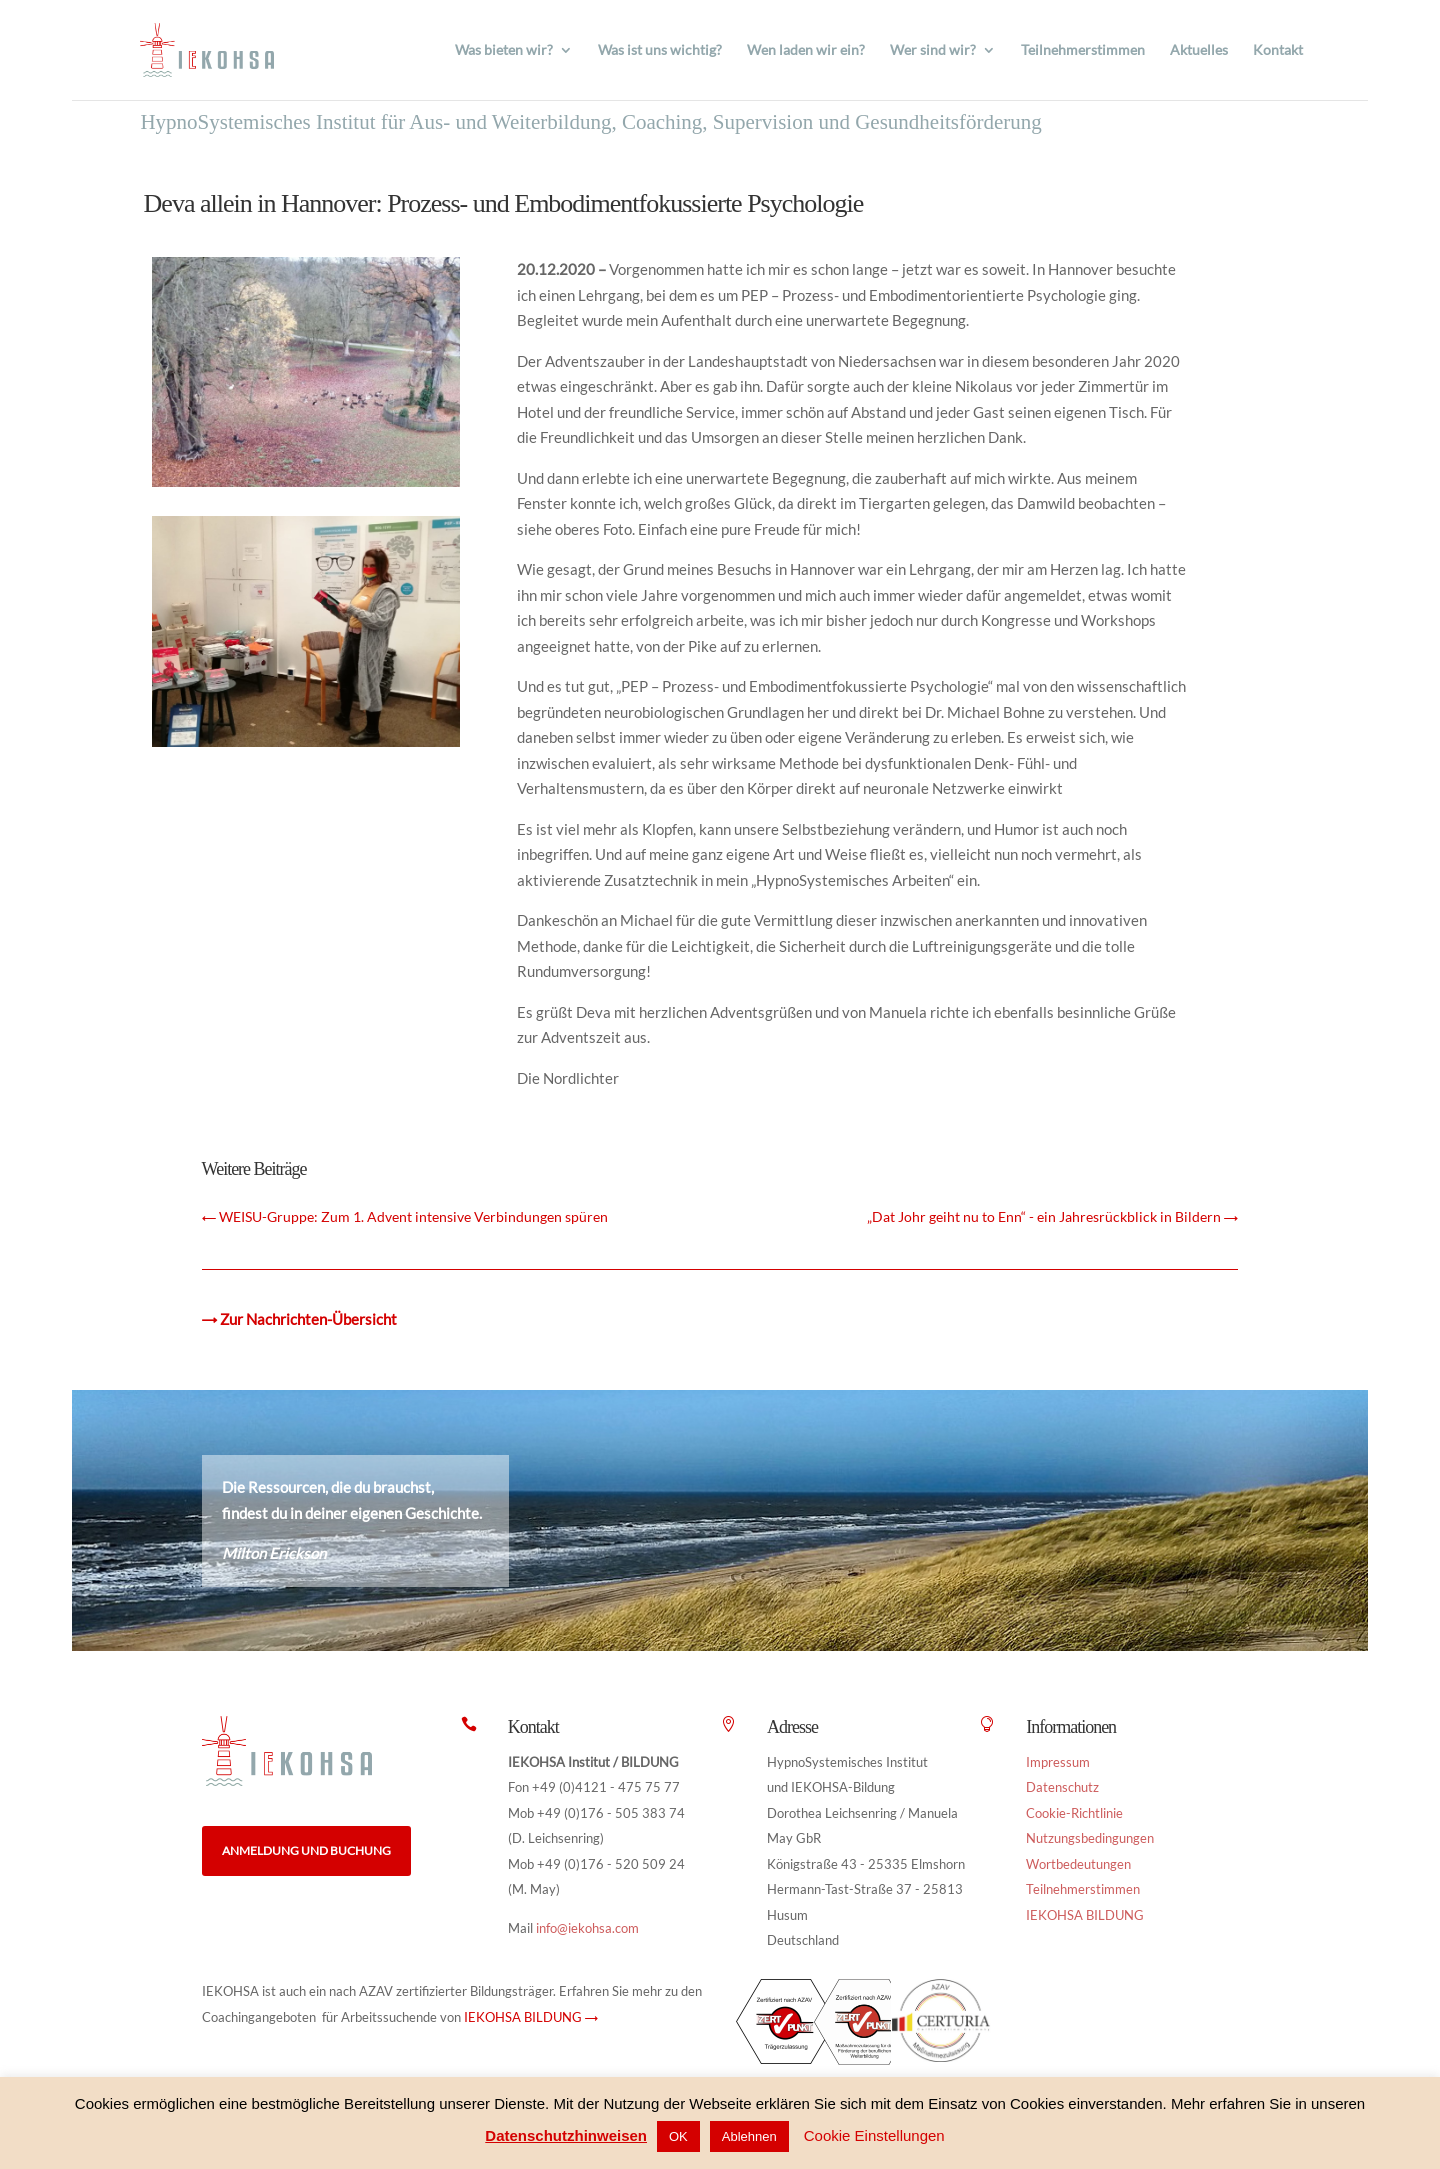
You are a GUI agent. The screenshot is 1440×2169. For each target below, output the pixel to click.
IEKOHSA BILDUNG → (531, 2017)
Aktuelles (1199, 50)
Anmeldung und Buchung (306, 1850)
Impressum (1058, 1762)
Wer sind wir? (933, 50)
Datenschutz (1062, 1787)
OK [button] (678, 2136)
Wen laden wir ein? (806, 50)
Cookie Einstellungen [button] (874, 2135)
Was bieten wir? (504, 50)
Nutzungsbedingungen (1090, 1838)
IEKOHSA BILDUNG (1085, 1915)
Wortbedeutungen (1078, 1864)
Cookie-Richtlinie (1074, 1813)
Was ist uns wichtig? (660, 50)
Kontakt (1278, 50)
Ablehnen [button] (749, 2136)
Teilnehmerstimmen (1083, 50)
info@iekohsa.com (587, 1928)
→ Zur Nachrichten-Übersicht (299, 1319)
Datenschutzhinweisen (566, 2135)
